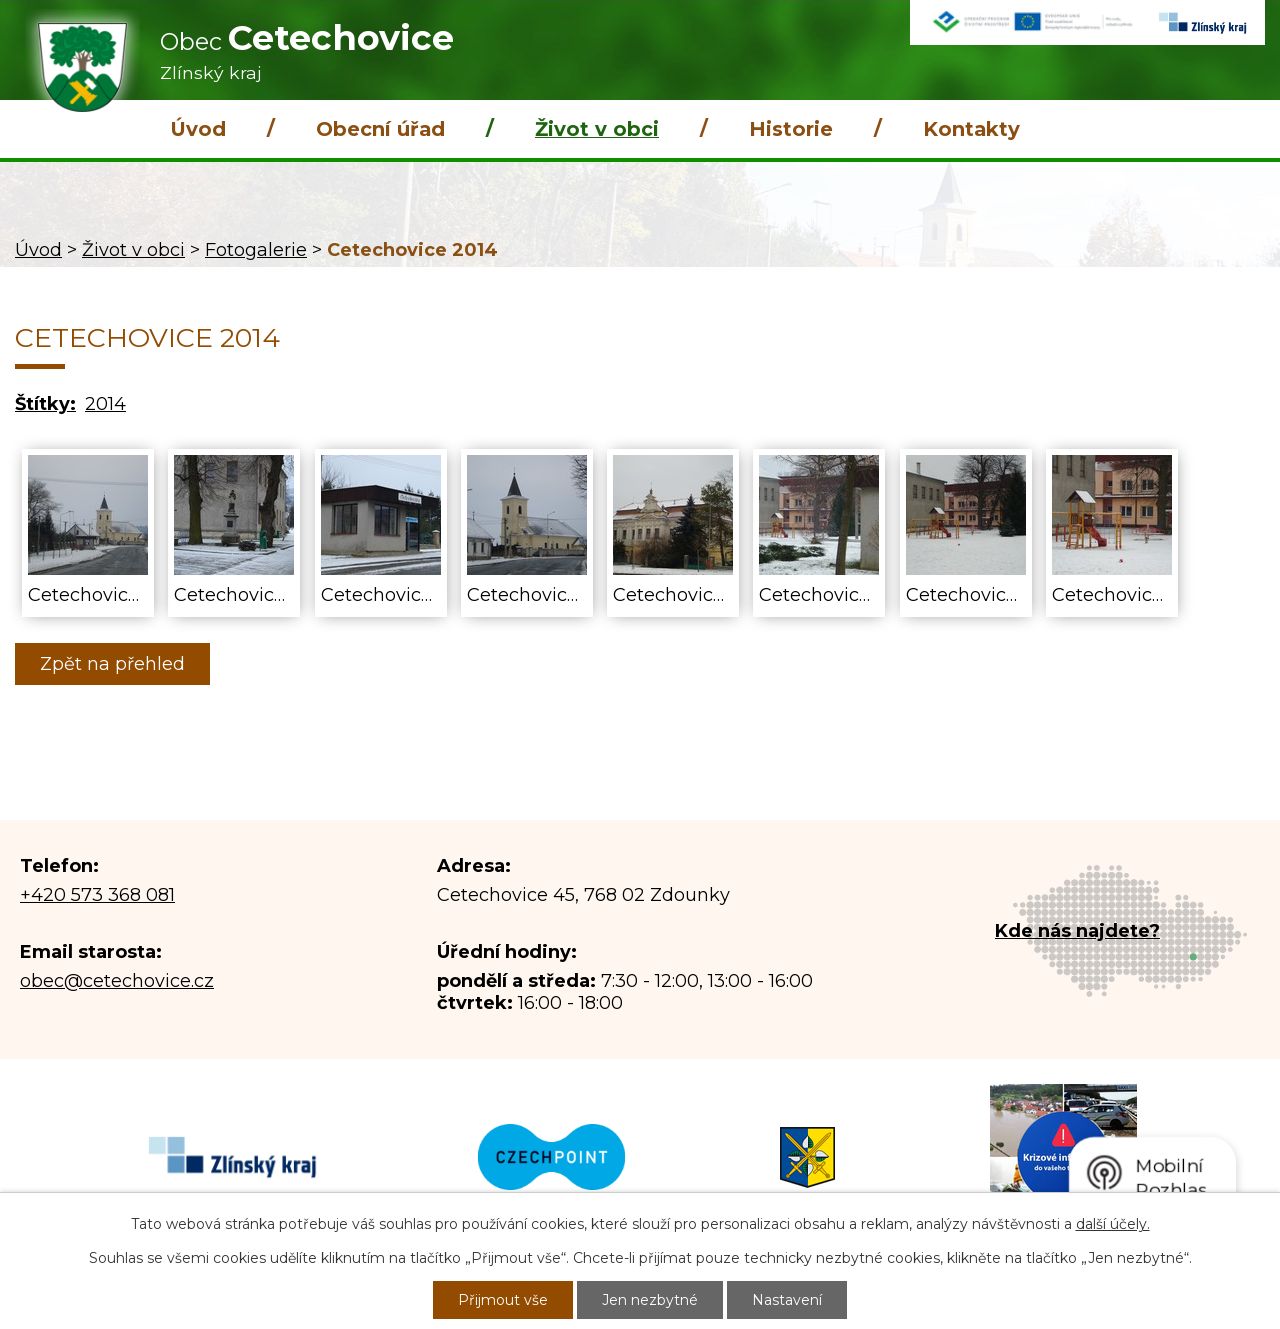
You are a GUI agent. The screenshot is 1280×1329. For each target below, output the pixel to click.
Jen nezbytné (650, 1300)
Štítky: (45, 404)
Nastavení (787, 1300)
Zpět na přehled (112, 664)
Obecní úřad (380, 129)
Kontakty (971, 129)
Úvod (198, 129)
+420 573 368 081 (97, 895)
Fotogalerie (256, 250)
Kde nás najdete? (1077, 931)
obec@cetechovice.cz (117, 981)
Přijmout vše (503, 1300)
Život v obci (597, 129)
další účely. (1113, 1224)
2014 (105, 404)
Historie (791, 129)
